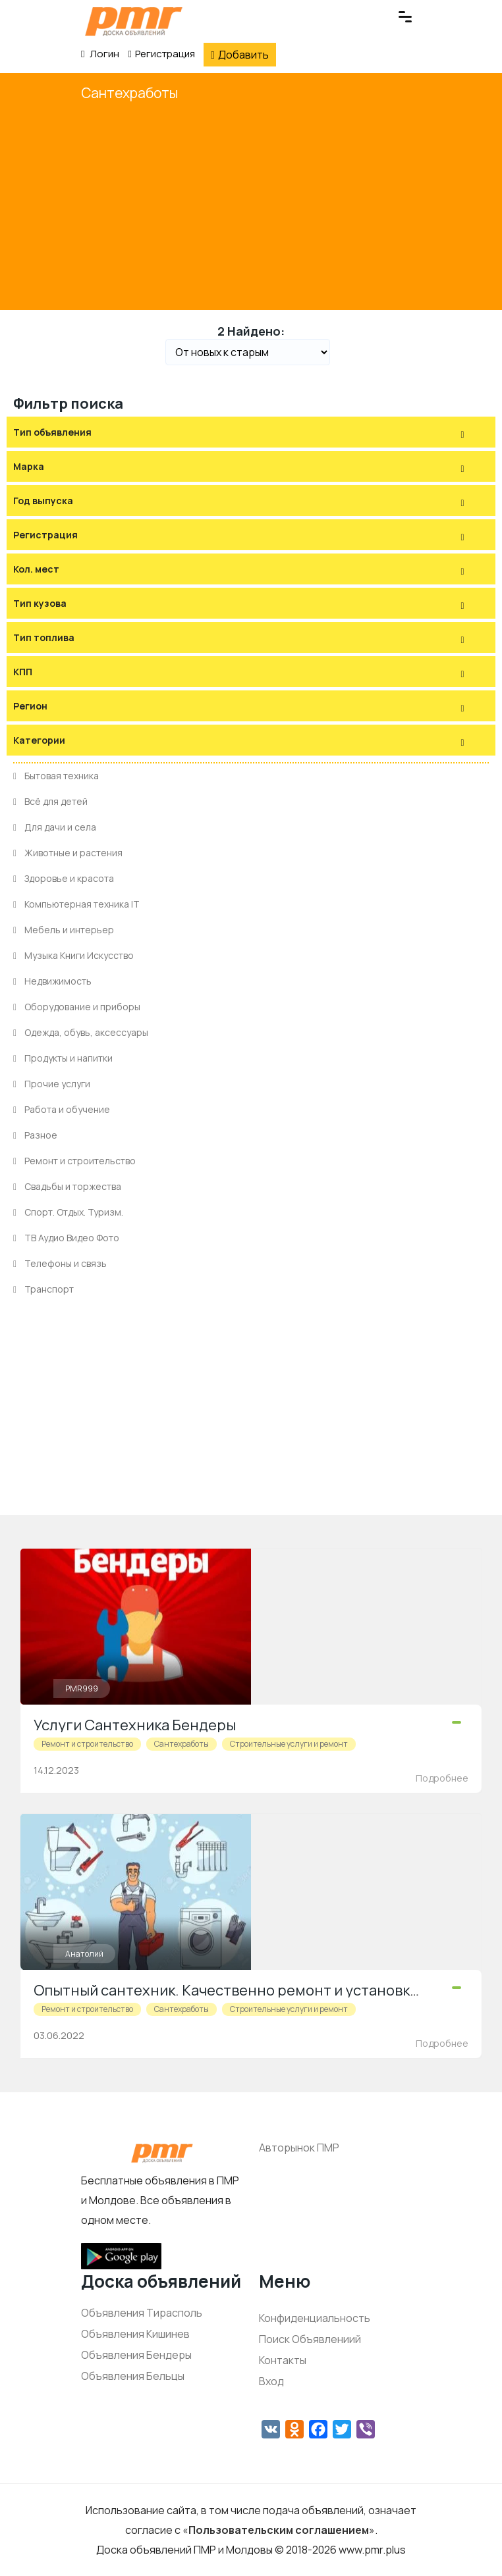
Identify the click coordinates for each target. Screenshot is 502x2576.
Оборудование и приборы (76, 1006)
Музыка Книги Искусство (73, 955)
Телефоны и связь (60, 1263)
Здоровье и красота (63, 878)
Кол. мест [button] (36, 569)
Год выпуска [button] (43, 500)
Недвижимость (52, 981)
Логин (100, 54)
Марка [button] (28, 466)
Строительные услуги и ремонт (289, 1743)
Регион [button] (30, 706)
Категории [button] (39, 740)
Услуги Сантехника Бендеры (135, 1725)
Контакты (282, 2360)
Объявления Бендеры (136, 2355)
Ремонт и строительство (74, 1160)
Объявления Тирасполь (141, 2313)
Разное (35, 1135)
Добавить (240, 54)
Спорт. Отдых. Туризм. (68, 1212)
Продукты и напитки (63, 1058)
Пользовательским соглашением (278, 2530)
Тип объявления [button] (52, 432)
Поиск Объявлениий (310, 2339)
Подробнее (442, 1778)
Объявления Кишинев (135, 2334)
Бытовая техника (56, 775)
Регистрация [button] (45, 534)
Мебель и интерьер (63, 929)
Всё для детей (50, 801)
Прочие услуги (51, 1083)
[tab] (251, 432)
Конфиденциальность (314, 2318)
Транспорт (43, 1289)
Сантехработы (129, 93)
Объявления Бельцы (132, 2376)
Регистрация (161, 54)
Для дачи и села (54, 827)
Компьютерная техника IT (76, 904)
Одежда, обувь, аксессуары (80, 1032)
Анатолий (84, 1953)
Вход (271, 2381)
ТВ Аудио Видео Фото (66, 1237)
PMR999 (81, 1688)
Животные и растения (68, 852)
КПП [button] (22, 671)
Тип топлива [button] (43, 637)
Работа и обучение (61, 1109)
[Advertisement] (251, 205)
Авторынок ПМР (299, 2147)
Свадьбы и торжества (67, 1186)
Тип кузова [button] (40, 603)
